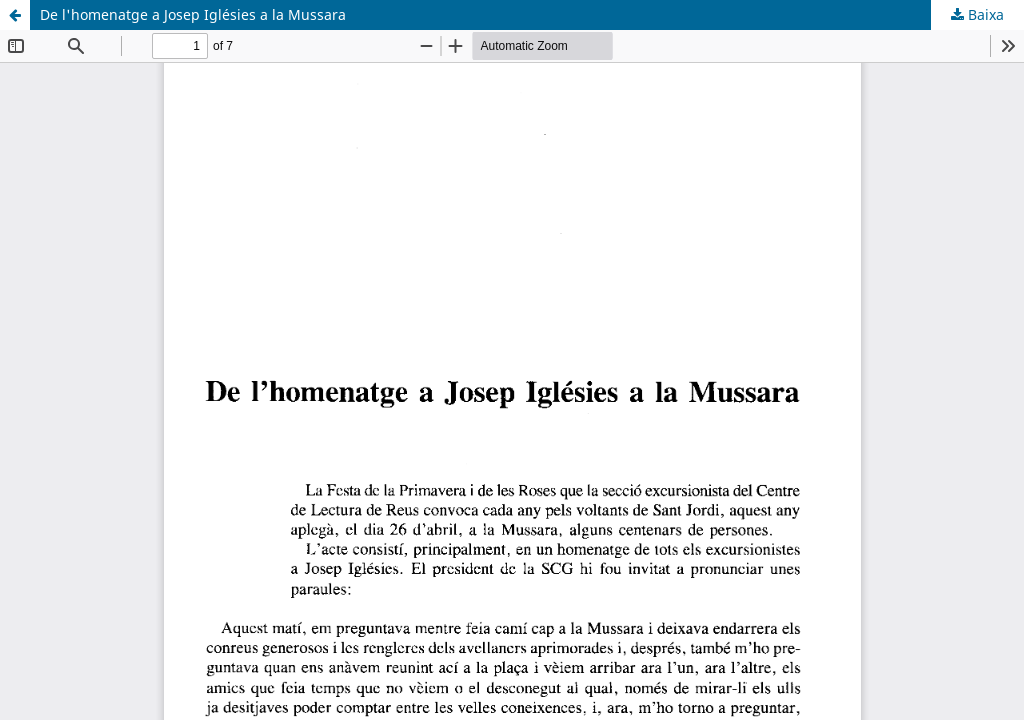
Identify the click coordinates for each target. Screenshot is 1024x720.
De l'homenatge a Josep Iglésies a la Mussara (193, 14)
